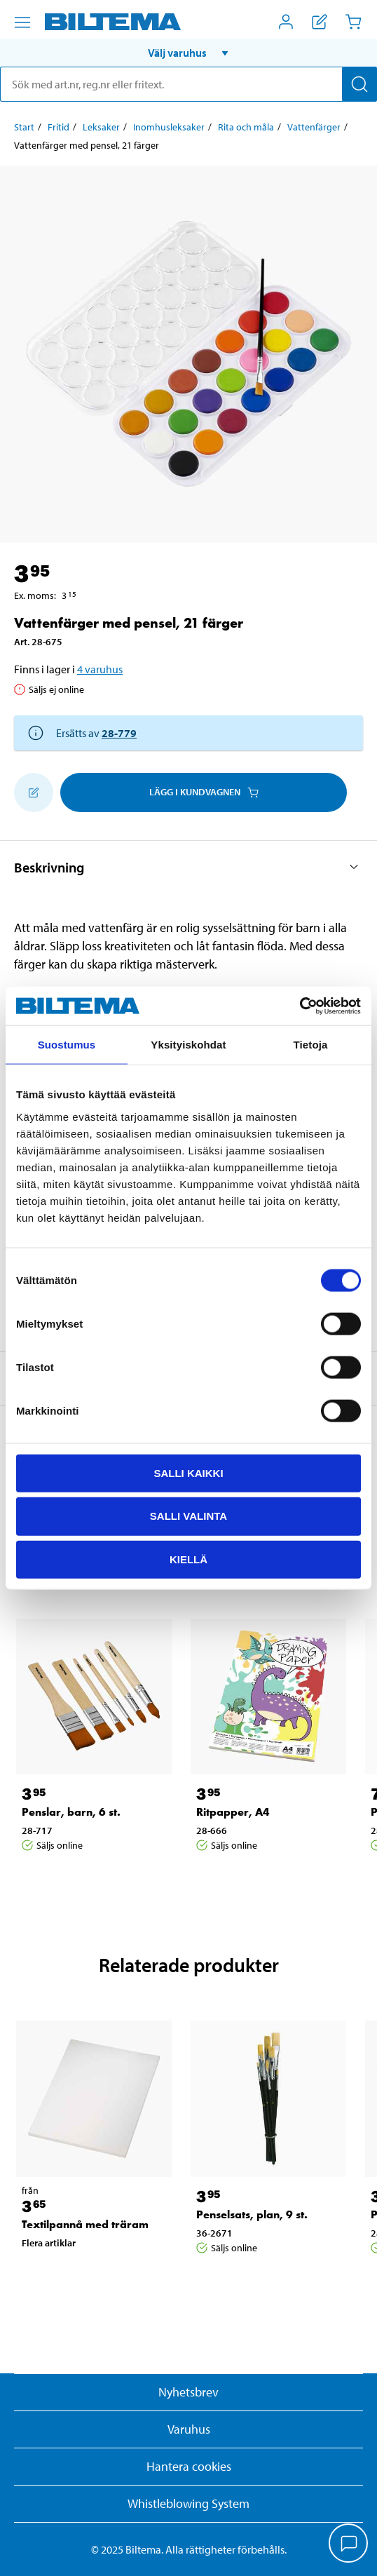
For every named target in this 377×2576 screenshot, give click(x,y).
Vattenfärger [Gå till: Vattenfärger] (314, 127)
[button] (188, 53)
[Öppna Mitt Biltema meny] (286, 22)
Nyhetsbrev (188, 2392)
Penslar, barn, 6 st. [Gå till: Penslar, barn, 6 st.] (71, 1812)
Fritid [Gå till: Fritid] (58, 127)
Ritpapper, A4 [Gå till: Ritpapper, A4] (233, 1812)
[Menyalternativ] (22, 22)
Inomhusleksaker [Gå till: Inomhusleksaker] (169, 127)
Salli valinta (188, 1516)
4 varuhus (100, 669)
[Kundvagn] (353, 22)
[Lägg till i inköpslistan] (33, 792)
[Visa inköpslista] (319, 22)
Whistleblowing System (188, 2503)
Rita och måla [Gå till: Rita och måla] (246, 127)
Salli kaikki (188, 1472)
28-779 (119, 733)
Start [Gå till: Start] (24, 127)
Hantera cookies (188, 2466)
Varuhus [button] (188, 2429)
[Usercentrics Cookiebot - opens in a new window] (299, 1006)
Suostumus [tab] (67, 1045)
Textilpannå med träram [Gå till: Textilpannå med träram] (85, 2224)
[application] (349, 2544)
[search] (188, 84)
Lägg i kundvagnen (204, 791)
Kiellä (188, 1559)
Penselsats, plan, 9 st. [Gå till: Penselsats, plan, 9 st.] (252, 2214)
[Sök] (359, 84)
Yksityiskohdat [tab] (188, 1045)
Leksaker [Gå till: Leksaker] (101, 127)
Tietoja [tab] (311, 1045)
